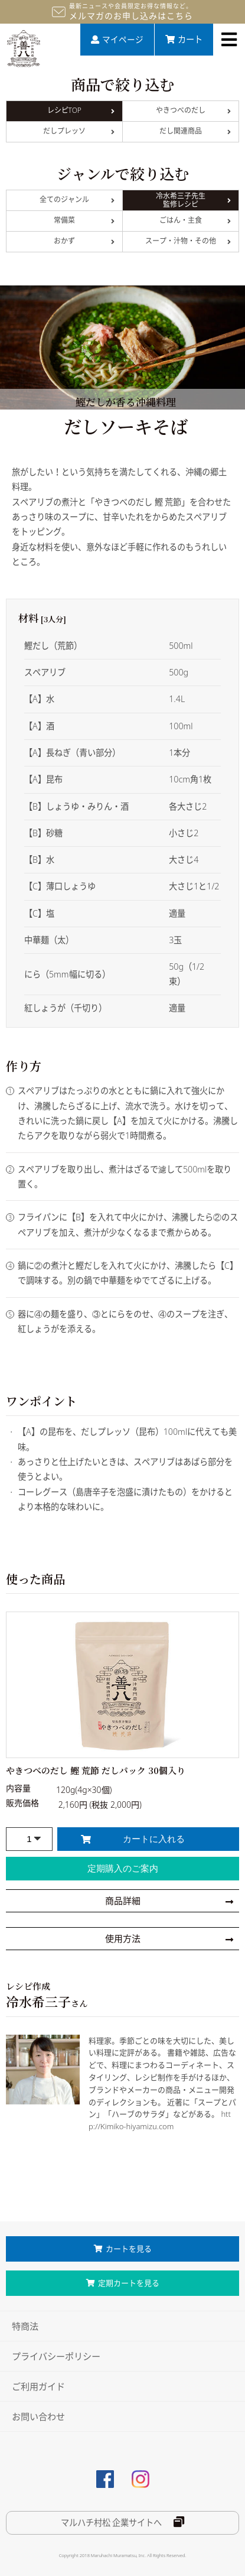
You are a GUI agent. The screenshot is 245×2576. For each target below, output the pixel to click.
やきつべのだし (193, 110)
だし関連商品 (195, 131)
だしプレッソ (79, 131)
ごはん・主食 (195, 220)
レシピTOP (81, 110)
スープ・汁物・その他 (188, 241)
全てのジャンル (77, 199)
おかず (84, 241)
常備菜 (84, 220)
